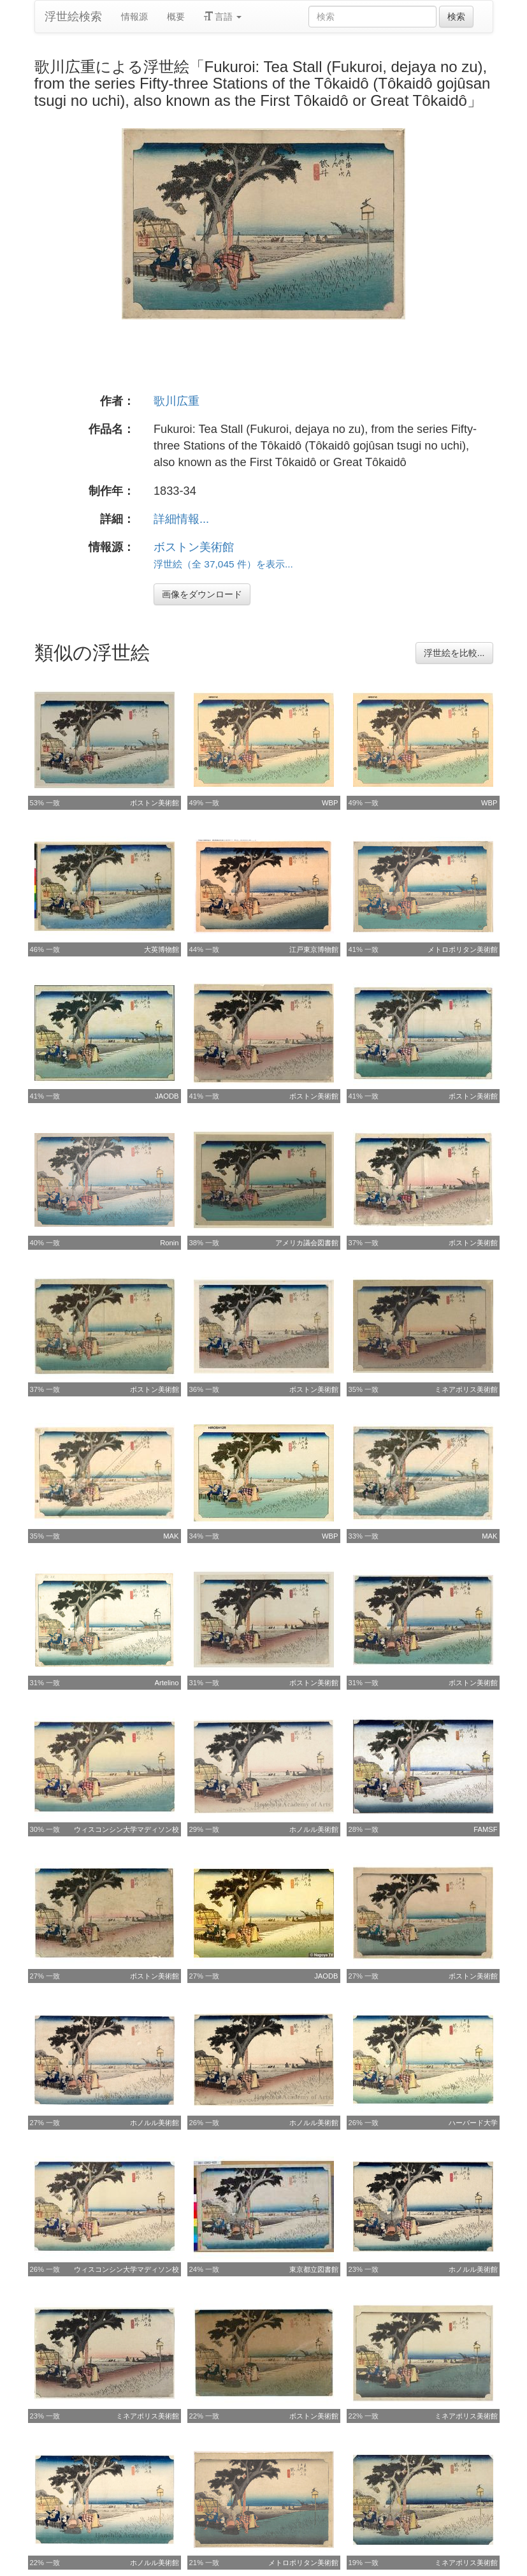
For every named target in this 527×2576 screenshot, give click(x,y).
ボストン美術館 (194, 547)
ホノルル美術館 (313, 1829)
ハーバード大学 (473, 2122)
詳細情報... (181, 519)
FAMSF (485, 1829)
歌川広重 (176, 401)
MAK (170, 1536)
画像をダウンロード (202, 594)
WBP (330, 803)
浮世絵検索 (73, 16)
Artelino (167, 1683)
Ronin (169, 1243)
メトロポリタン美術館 (463, 949)
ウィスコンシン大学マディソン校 (126, 1829)
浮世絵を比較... (454, 653)
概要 (176, 16)
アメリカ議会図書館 (306, 1243)
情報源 (134, 16)
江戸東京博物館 (313, 949)
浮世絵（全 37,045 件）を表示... (223, 564)
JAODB (166, 1096)
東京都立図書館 (313, 2269)
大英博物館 (161, 949)
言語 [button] (223, 16)
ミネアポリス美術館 (466, 1389)
